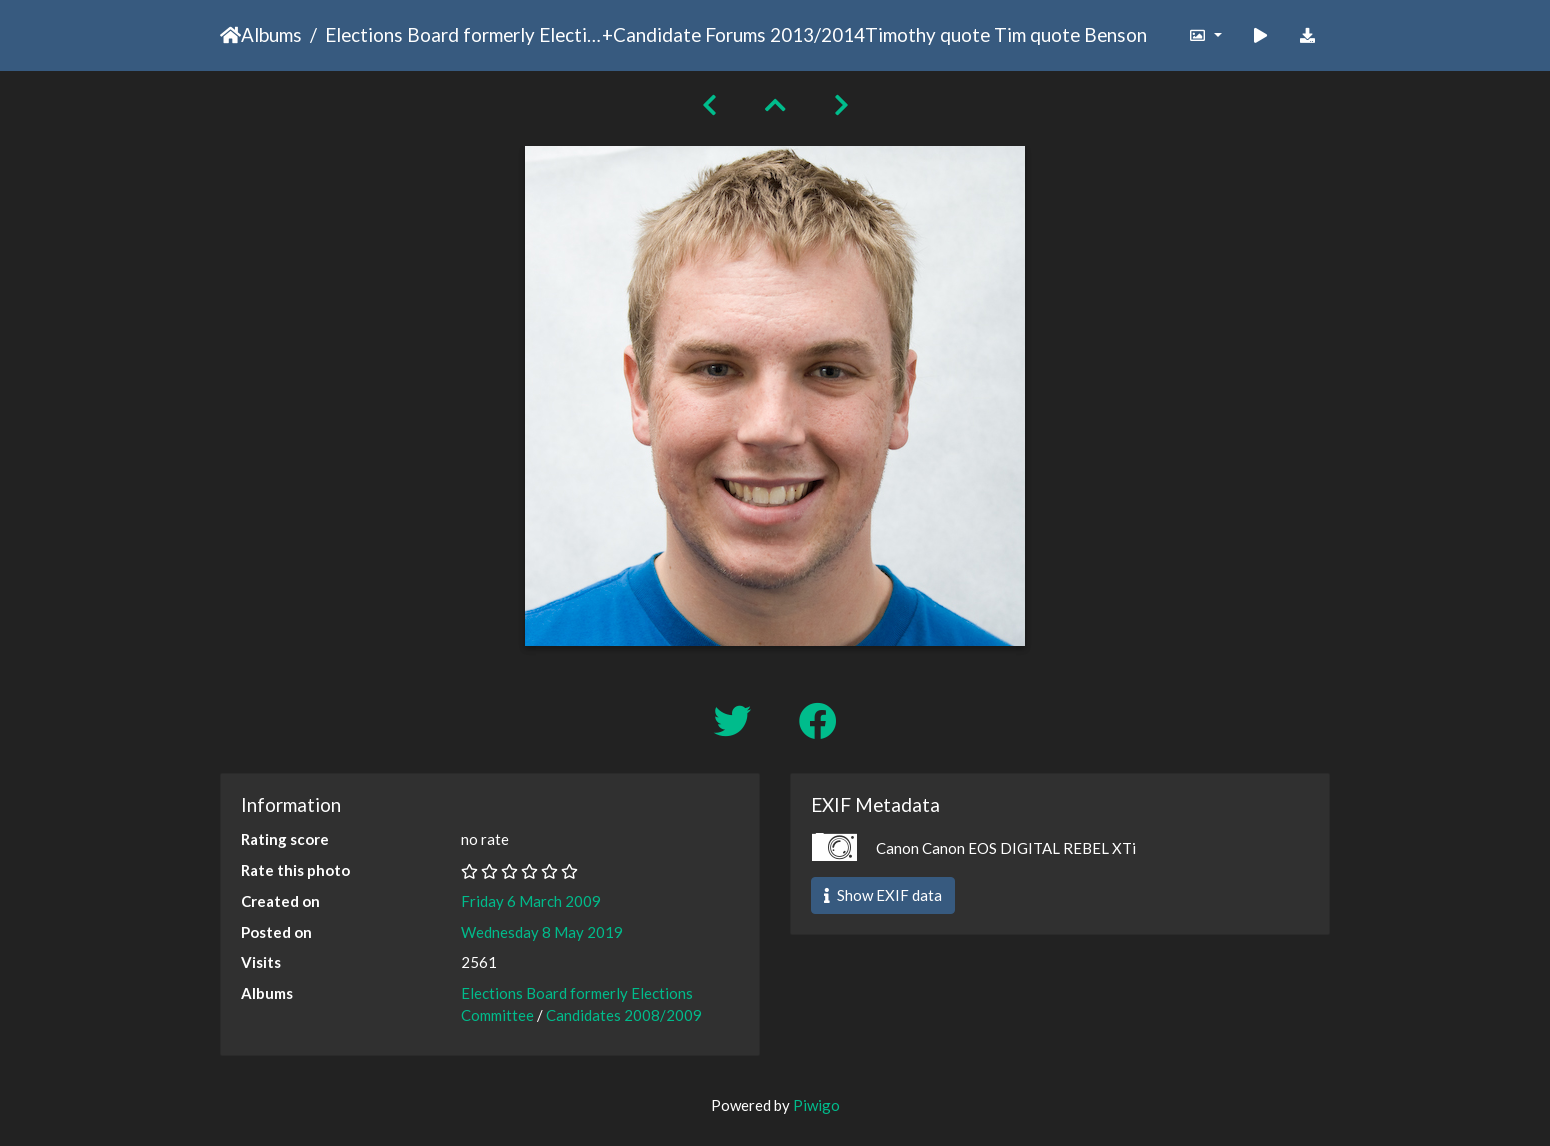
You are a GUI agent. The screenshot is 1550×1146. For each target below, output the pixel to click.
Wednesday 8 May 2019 (542, 932)
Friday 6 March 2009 (531, 901)
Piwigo (816, 1105)
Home (230, 35)
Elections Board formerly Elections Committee (463, 34)
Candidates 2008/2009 (624, 1015)
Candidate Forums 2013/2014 (739, 34)
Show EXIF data (883, 895)
